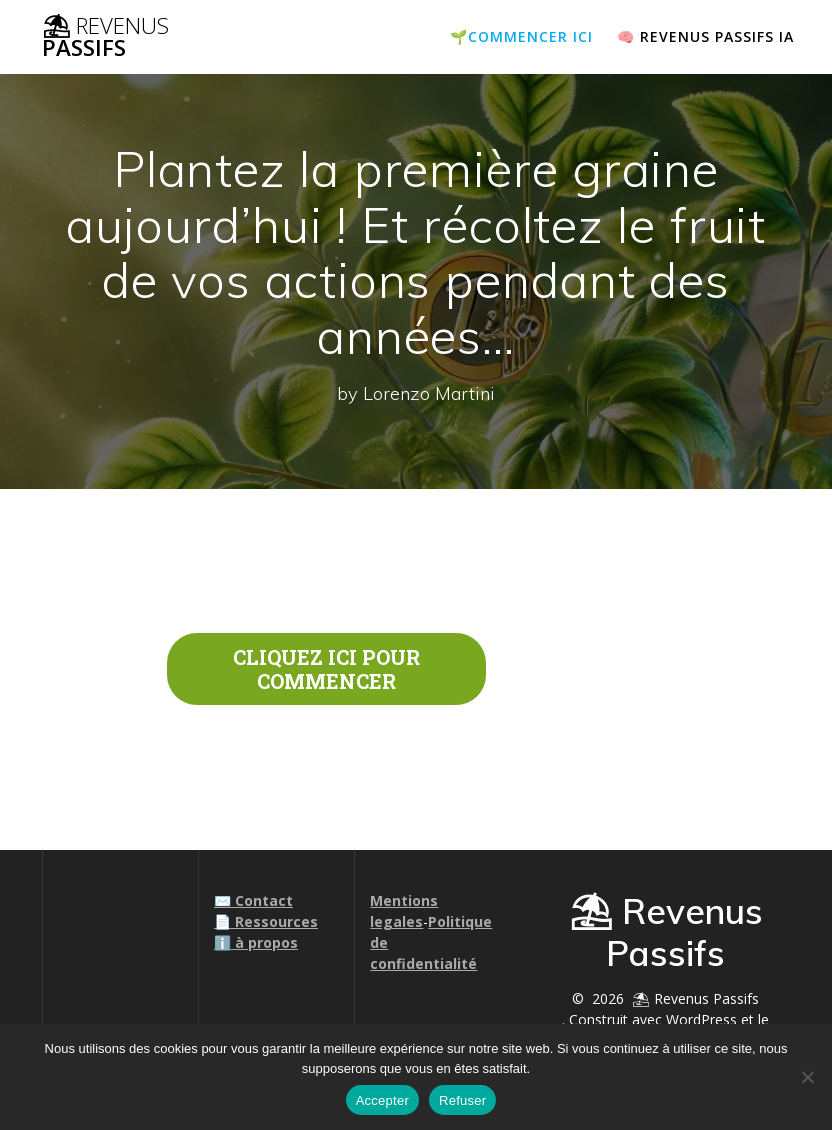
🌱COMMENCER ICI (521, 36)
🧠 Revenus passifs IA (705, 36)
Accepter (382, 1100)
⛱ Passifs (105, 37)
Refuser (462, 1100)
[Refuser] (807, 1077)
